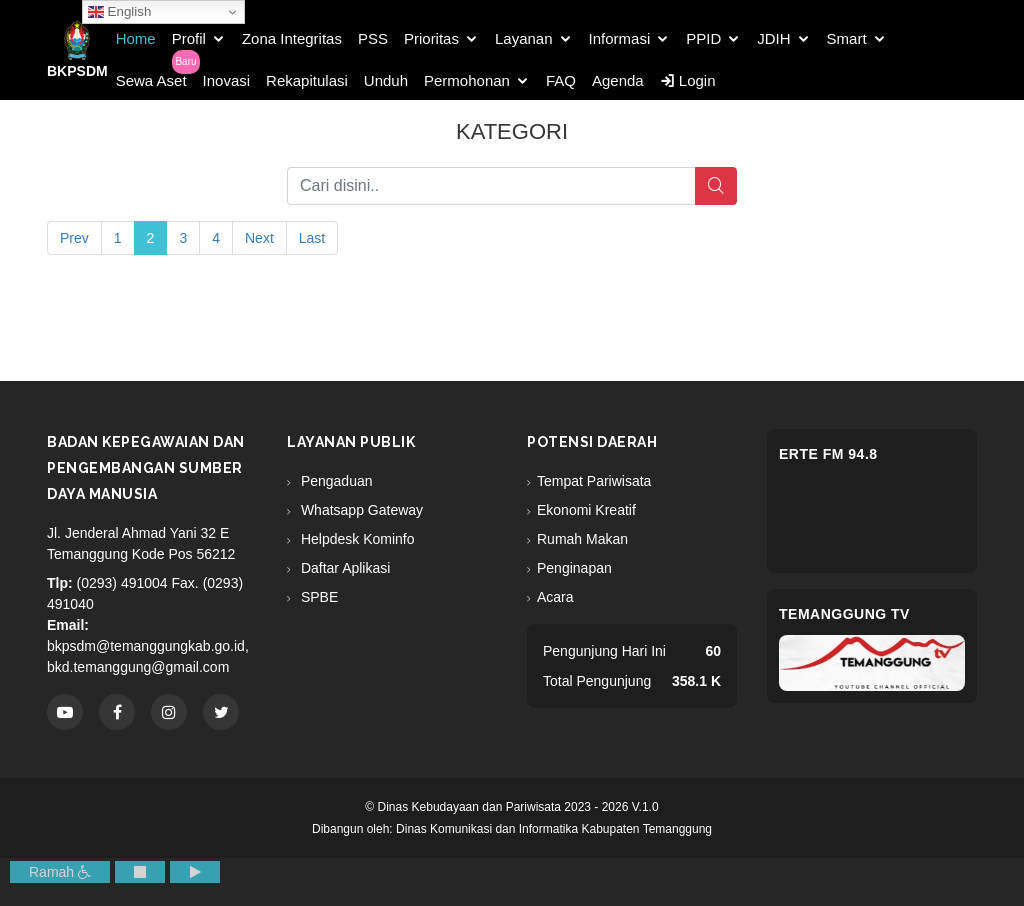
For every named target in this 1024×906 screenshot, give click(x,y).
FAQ (561, 80)
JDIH (773, 38)
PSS (373, 38)
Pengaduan (335, 481)
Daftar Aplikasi (343, 568)
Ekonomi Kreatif (586, 510)
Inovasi (227, 80)
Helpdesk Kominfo (356, 539)
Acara (555, 597)
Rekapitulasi (307, 80)
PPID (703, 38)
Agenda (618, 80)
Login (688, 80)
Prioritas (431, 38)
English (119, 12)
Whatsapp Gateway (360, 510)
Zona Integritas (292, 38)
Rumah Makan (582, 539)
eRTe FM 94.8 (828, 454)
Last (312, 238)
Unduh (386, 80)
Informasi (620, 38)
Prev (74, 238)
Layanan (524, 38)
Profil (189, 38)
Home (136, 38)
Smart (847, 38)
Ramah (60, 872)
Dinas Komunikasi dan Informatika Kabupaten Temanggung (554, 829)
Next (259, 238)
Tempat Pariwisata (594, 481)
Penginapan (574, 568)
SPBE (317, 597)
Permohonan (467, 80)
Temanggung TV (844, 614)
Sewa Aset (151, 80)
